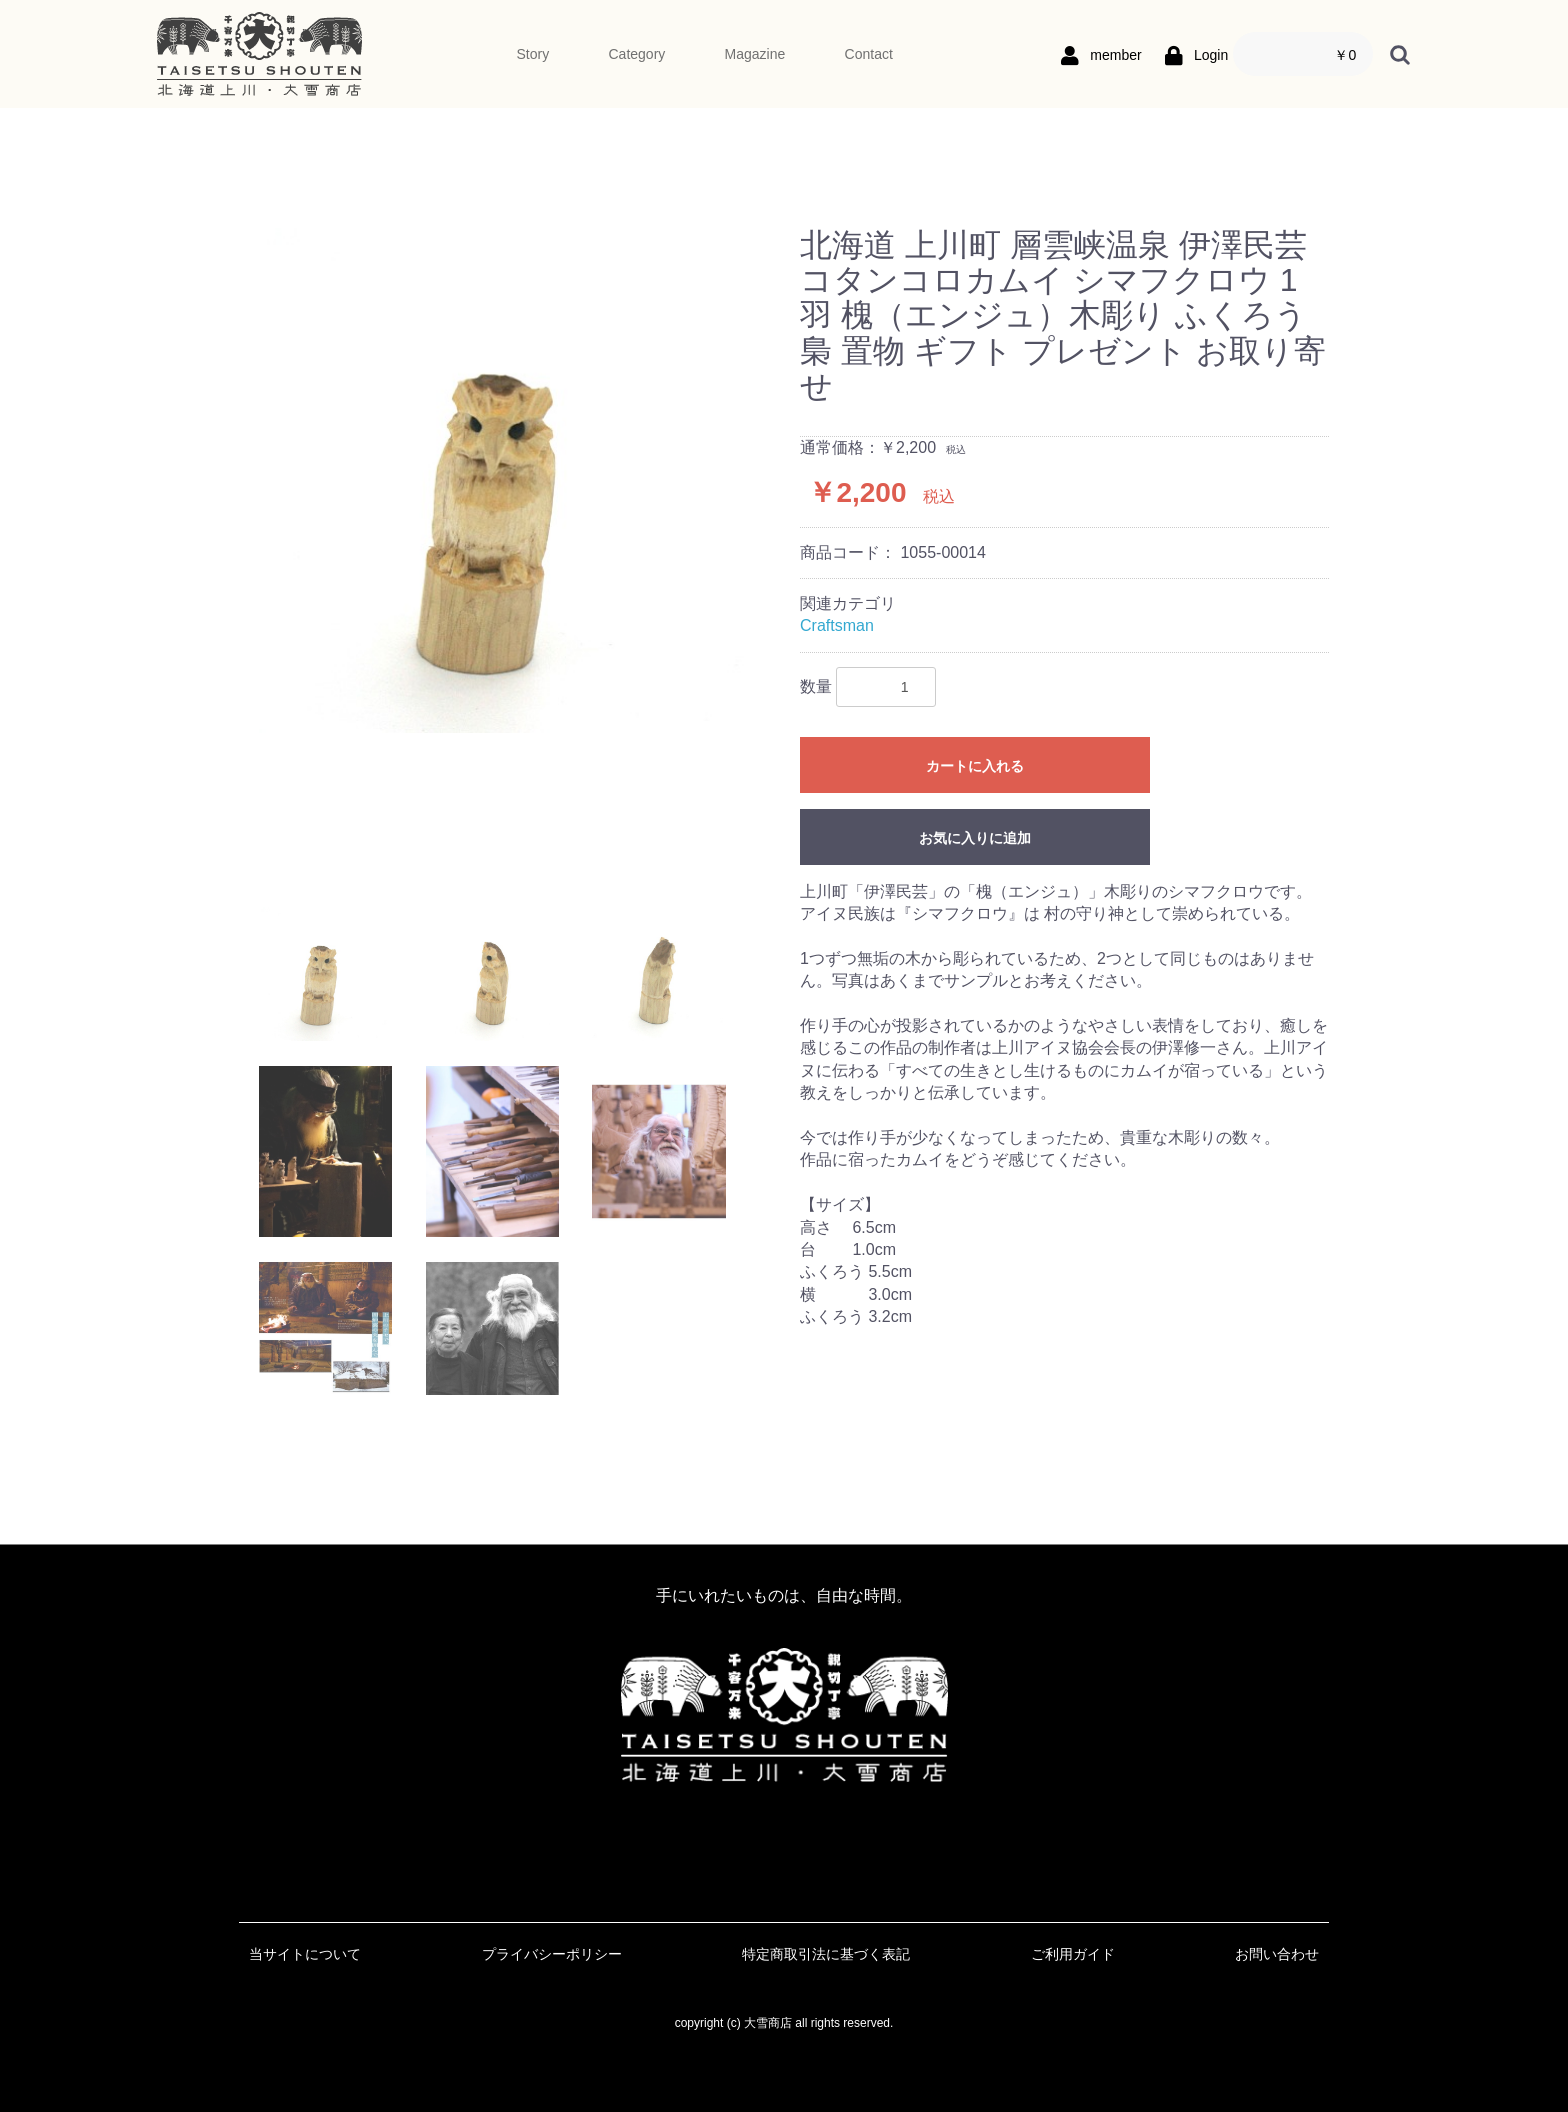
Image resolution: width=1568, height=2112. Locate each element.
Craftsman (837, 625)
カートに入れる (975, 766)
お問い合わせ (1277, 1954)
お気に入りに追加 (975, 838)
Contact (869, 54)
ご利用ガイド (1073, 1954)
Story (533, 54)
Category (636, 54)
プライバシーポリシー (552, 1954)
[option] (511, 480)
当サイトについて (305, 1954)
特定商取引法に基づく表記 (826, 1954)
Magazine (755, 54)
